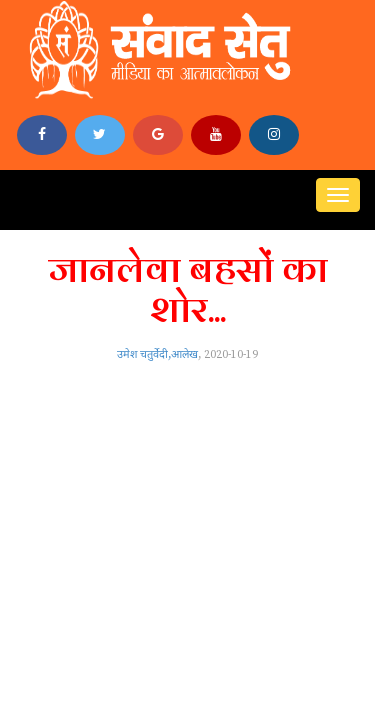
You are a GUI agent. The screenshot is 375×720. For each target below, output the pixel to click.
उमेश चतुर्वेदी (142, 355)
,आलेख (183, 355)
